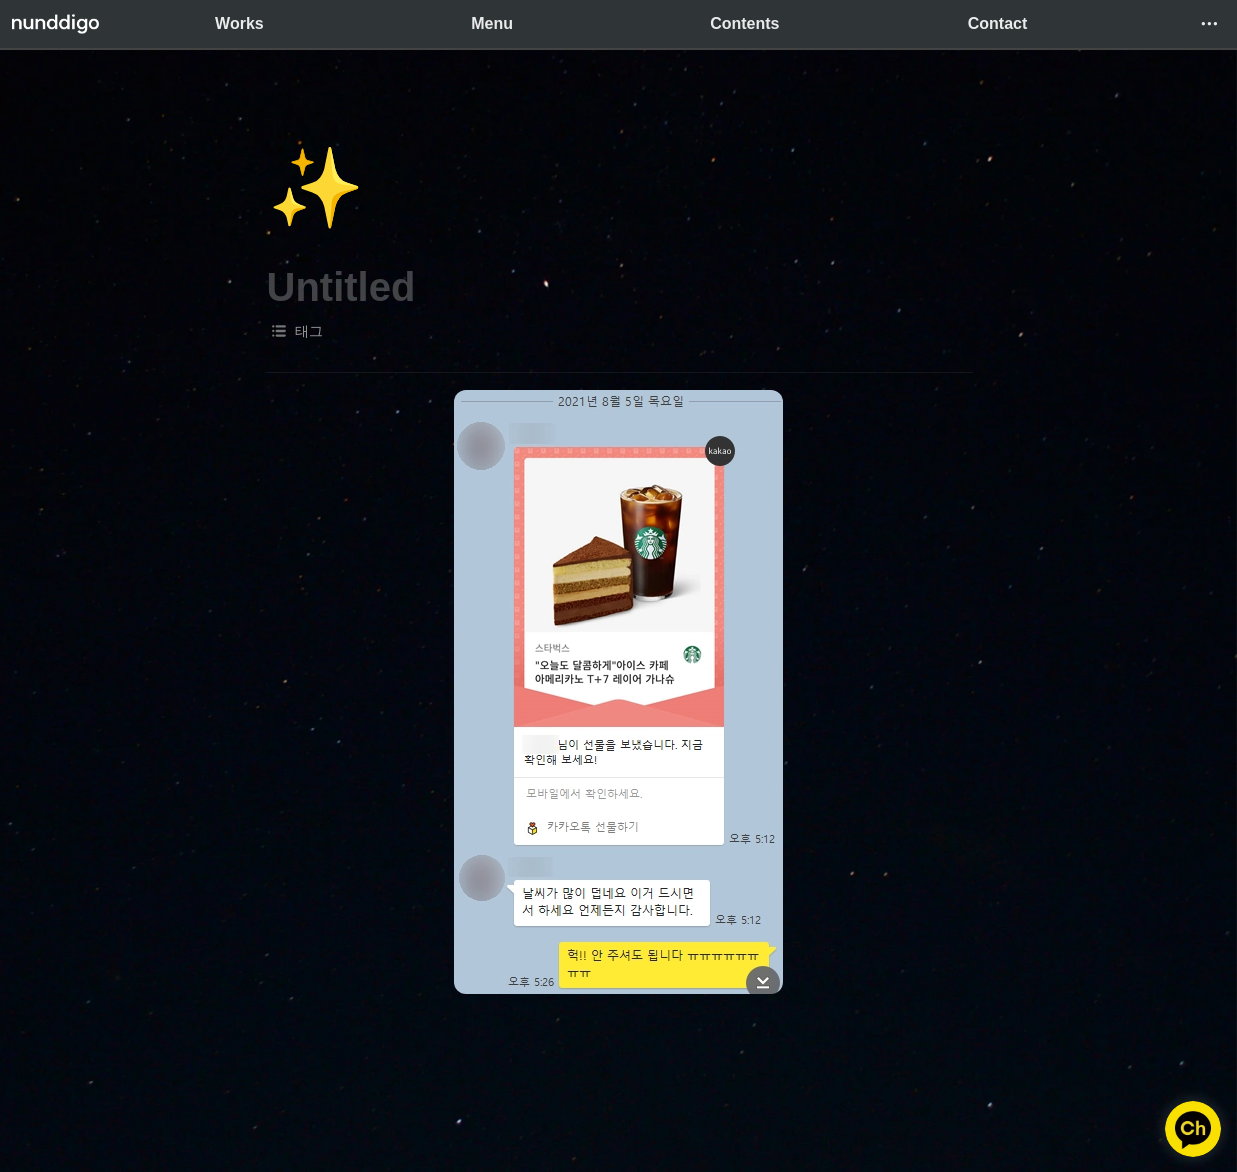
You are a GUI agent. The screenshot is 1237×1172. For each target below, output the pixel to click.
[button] (1209, 24)
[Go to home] (55, 24)
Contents (744, 23)
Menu (492, 23)
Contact (998, 23)
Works (239, 23)
